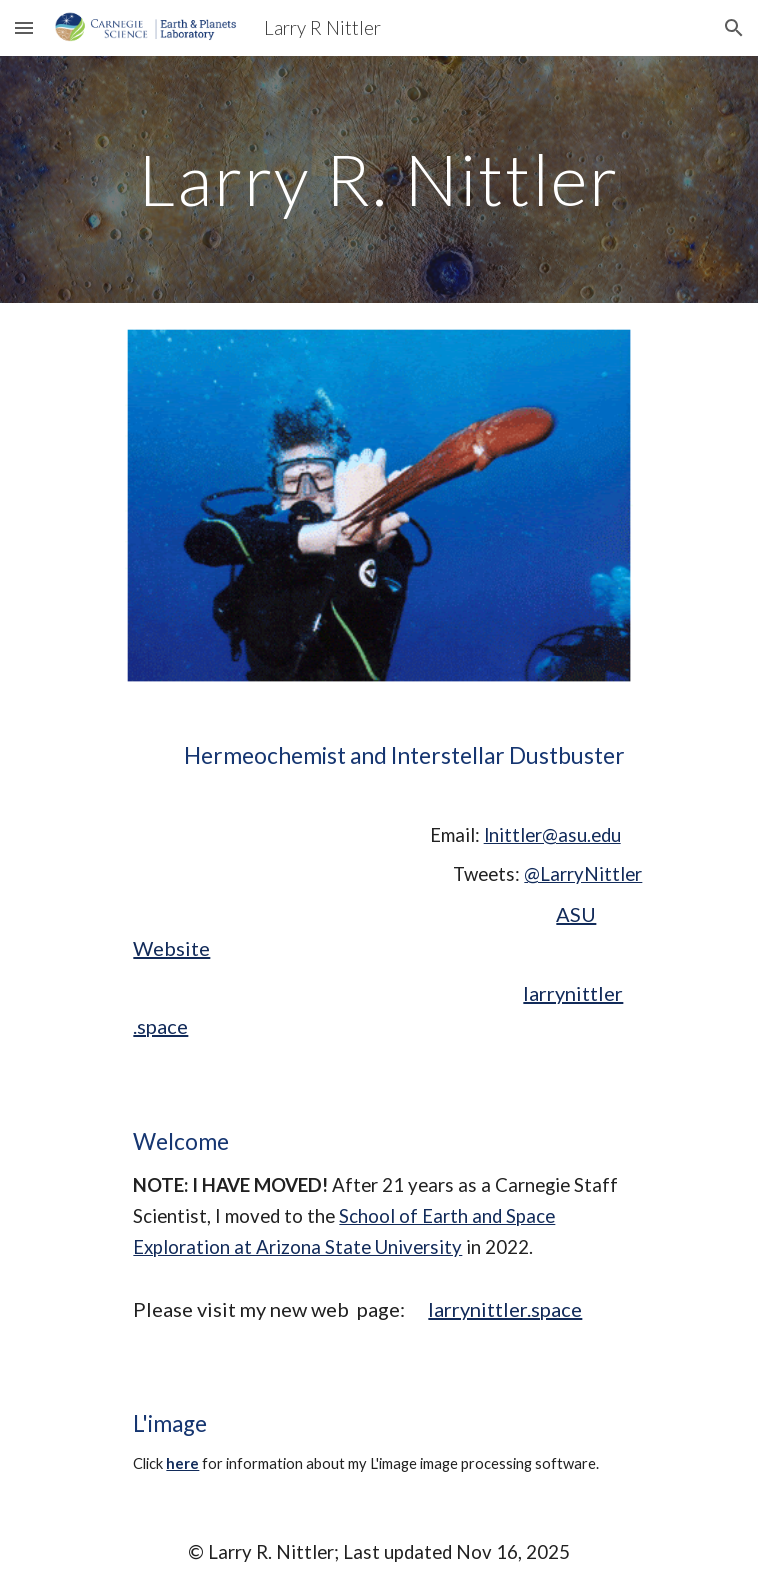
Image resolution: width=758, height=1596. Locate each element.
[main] (378, 179)
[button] (24, 27)
